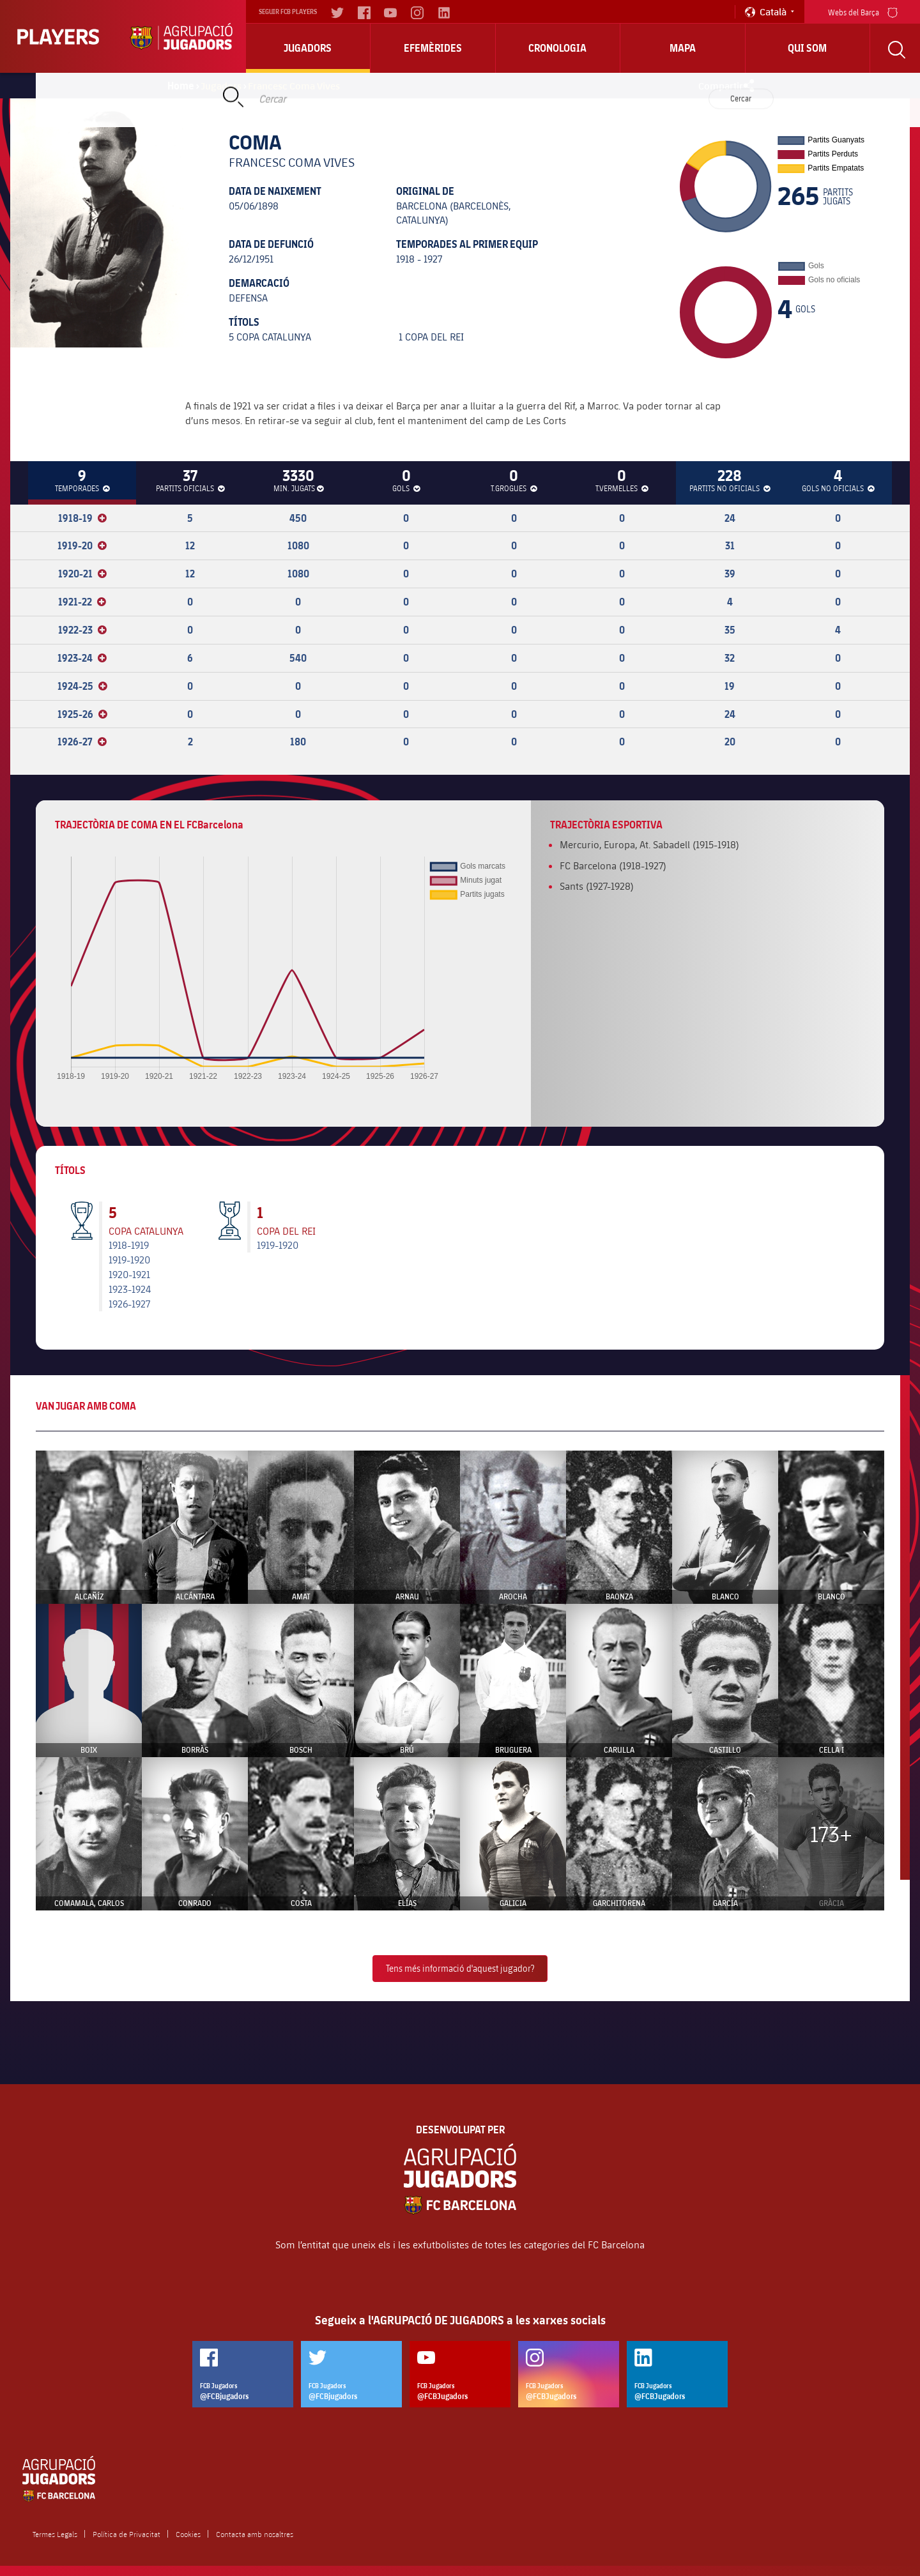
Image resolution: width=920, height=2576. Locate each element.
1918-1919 (129, 1244)
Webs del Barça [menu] (863, 11)
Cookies (188, 2533)
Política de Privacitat (126, 2533)
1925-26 (82, 714)
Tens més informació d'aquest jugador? (460, 1968)
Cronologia (557, 48)
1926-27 (82, 741)
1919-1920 (129, 1259)
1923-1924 (130, 1289)
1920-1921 (129, 1274)
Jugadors (308, 48)
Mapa (683, 48)
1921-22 (82, 601)
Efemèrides (433, 48)
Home (180, 85)
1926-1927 (129, 1303)
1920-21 (82, 573)
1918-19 (82, 518)
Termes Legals (55, 2533)
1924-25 (82, 686)
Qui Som (807, 48)
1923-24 (82, 658)
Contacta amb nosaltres (254, 2533)
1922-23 (82, 629)
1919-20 (82, 545)
